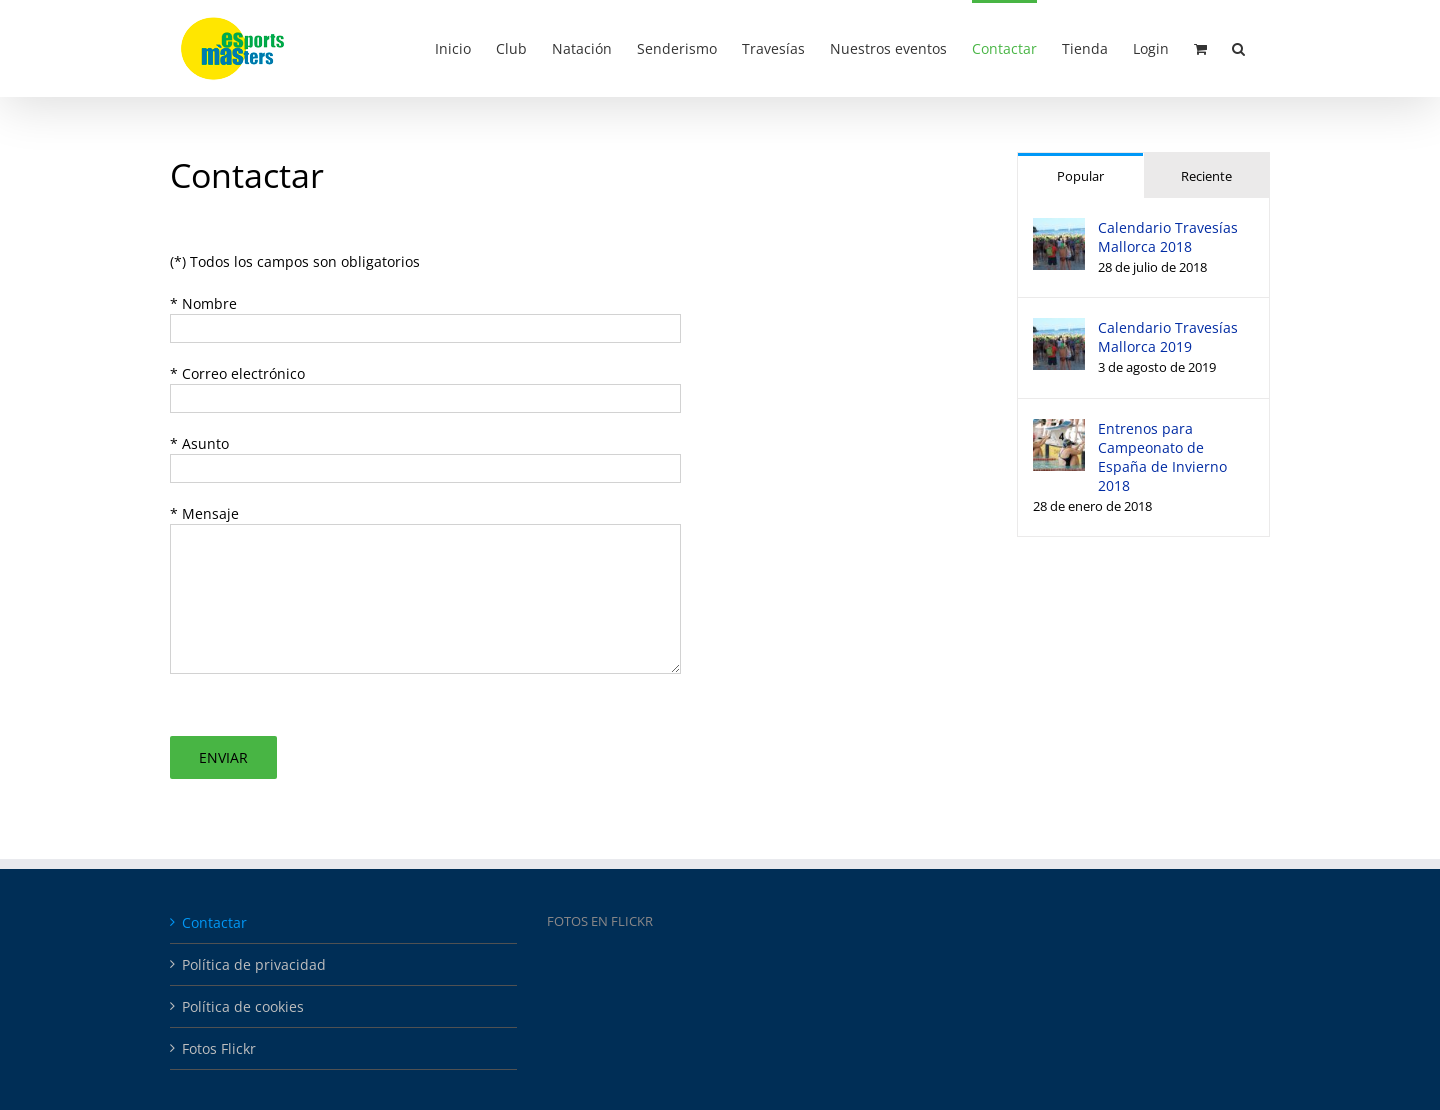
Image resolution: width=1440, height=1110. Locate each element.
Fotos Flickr (219, 1048)
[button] (1238, 47)
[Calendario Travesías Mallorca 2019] (1059, 328)
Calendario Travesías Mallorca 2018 (1168, 237)
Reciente (1206, 176)
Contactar (214, 922)
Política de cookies (243, 1006)
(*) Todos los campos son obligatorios (295, 261)
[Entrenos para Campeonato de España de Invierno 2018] (1059, 429)
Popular (1080, 176)
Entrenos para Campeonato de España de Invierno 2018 (1162, 457)
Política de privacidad (254, 964)
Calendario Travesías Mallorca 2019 (1168, 337)
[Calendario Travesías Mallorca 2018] (1059, 228)
